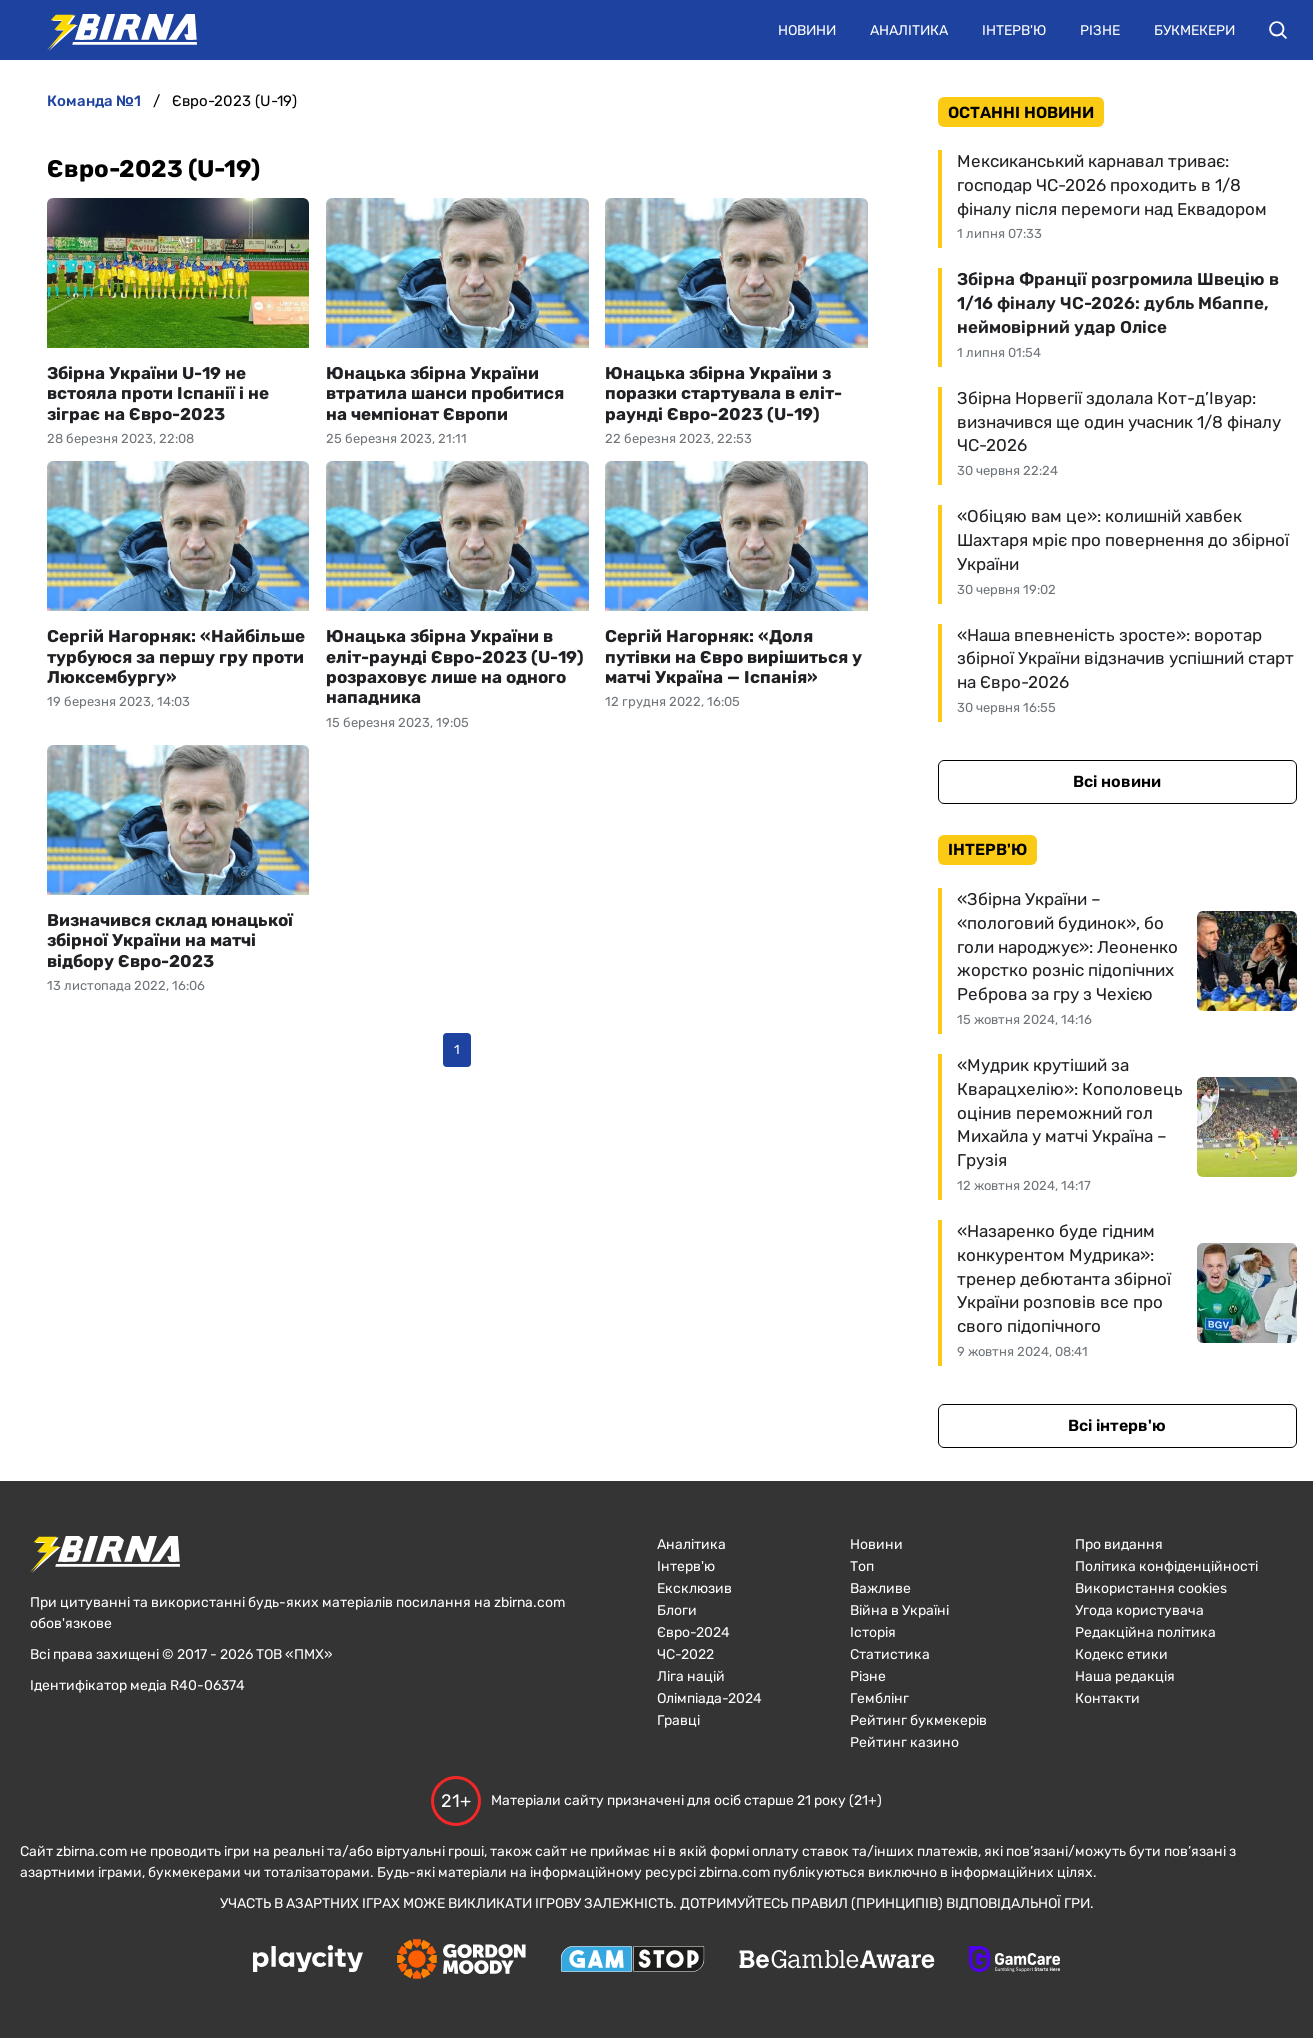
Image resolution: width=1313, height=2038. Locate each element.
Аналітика (909, 30)
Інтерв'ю (1014, 30)
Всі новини (1117, 781)
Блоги (677, 1610)
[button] (1278, 30)
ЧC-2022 (685, 1654)
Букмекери (1194, 30)
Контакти (1107, 1698)
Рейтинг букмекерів (918, 1720)
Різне (1100, 30)
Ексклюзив (694, 1588)
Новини (807, 30)
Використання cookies (1151, 1588)
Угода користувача (1139, 1610)
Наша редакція (1125, 1676)
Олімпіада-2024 (709, 1698)
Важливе (880, 1588)
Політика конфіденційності (1166, 1566)
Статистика (890, 1654)
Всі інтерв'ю (1117, 1425)
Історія (873, 1632)
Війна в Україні (899, 1610)
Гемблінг (879, 1698)
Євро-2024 (693, 1632)
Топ (862, 1566)
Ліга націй (691, 1676)
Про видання (1119, 1544)
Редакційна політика (1145, 1632)
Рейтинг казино (904, 1742)
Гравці (678, 1720)
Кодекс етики (1121, 1654)
